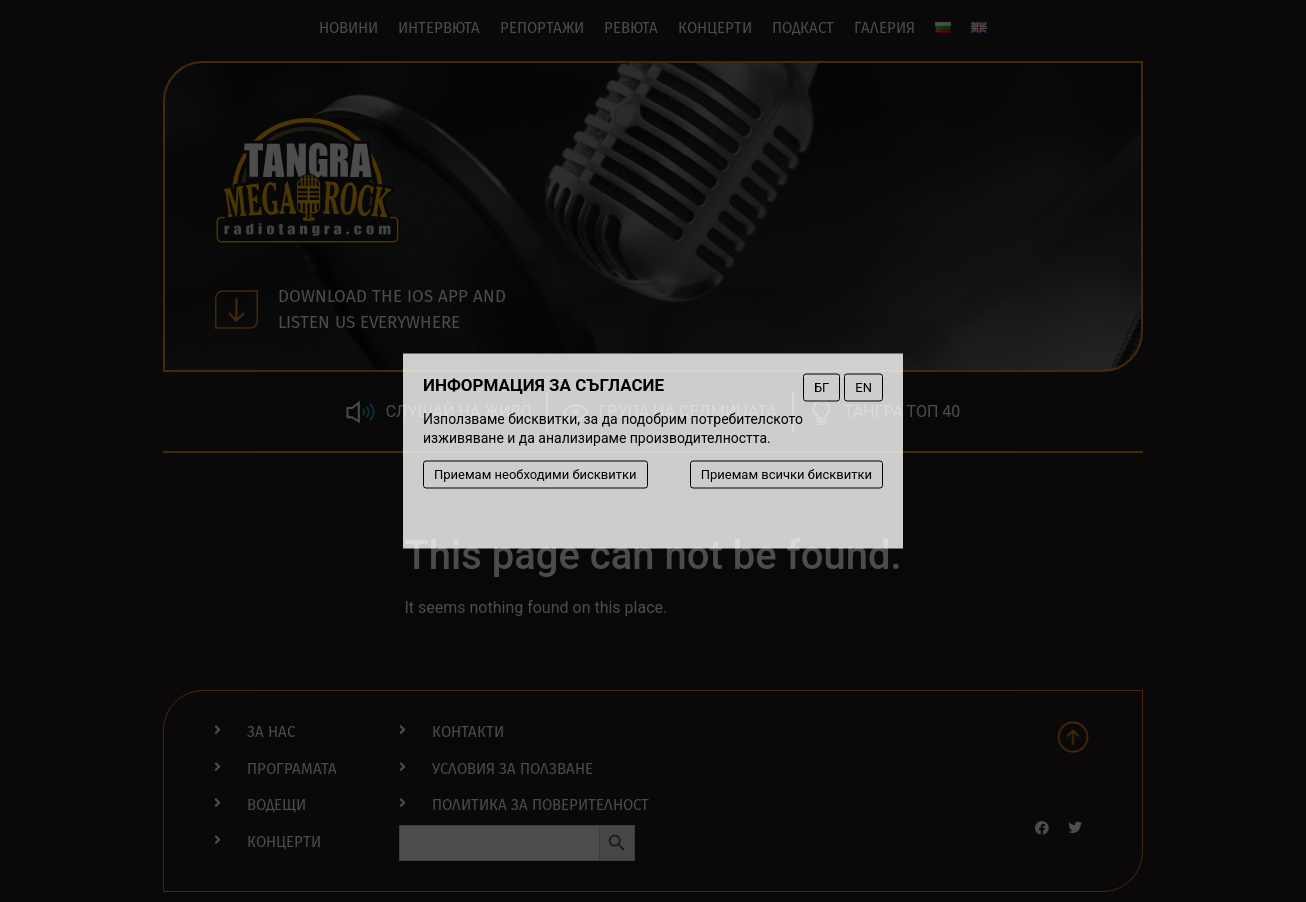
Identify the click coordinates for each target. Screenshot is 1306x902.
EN (863, 387)
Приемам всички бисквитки (786, 474)
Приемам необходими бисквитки (535, 474)
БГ (821, 387)
